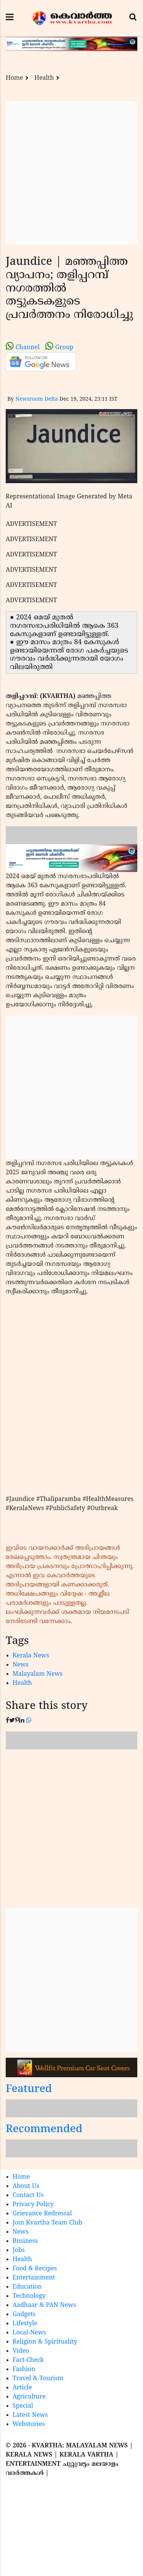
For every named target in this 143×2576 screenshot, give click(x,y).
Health (44, 78)
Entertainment (34, 2278)
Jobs (19, 2250)
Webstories (29, 2424)
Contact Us (28, 2195)
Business (25, 2241)
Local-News (29, 2333)
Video (21, 2351)
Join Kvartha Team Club (48, 2223)
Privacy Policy (33, 2204)
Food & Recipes (35, 2269)
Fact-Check (28, 2360)
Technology (29, 2296)
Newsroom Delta (36, 399)
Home (14, 78)
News (21, 1665)
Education (27, 2287)
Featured (29, 2089)
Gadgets (24, 2314)
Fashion (24, 2369)
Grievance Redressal (42, 2214)
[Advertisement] (71, 173)
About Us (26, 2186)
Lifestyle (25, 2324)
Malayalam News (38, 1674)
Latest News (30, 2415)
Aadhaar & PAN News (44, 2305)
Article (22, 2388)
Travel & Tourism (38, 2379)
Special (23, 2406)
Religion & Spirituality (45, 2342)
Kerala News (31, 1656)
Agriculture (29, 2397)
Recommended (44, 2129)
